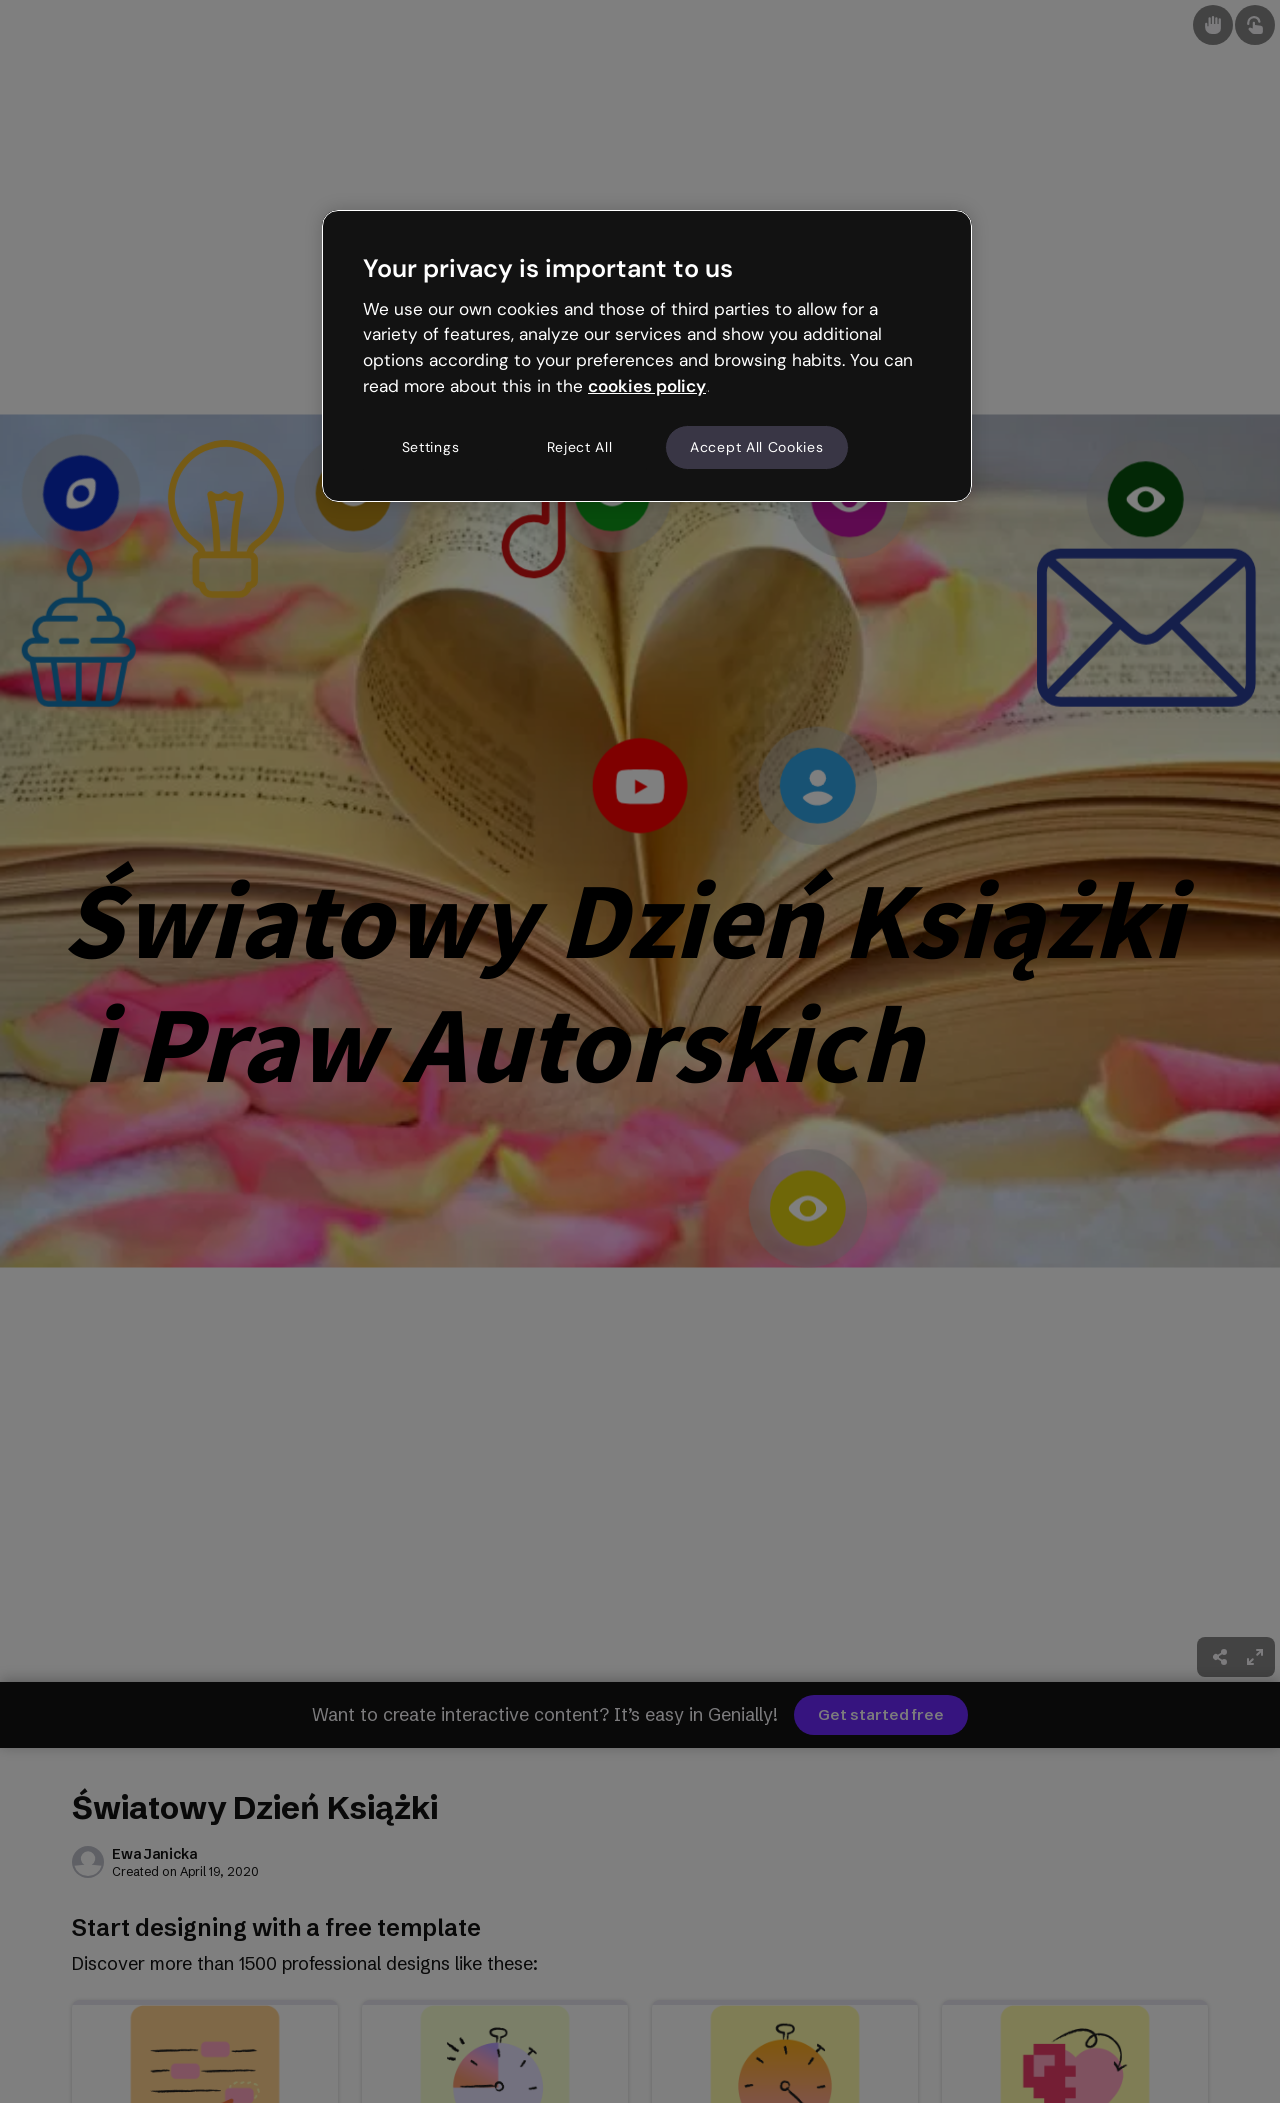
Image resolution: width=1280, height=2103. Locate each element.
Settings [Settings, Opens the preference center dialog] (431, 447)
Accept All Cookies (757, 447)
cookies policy (647, 386)
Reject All (580, 447)
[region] (647, 356)
